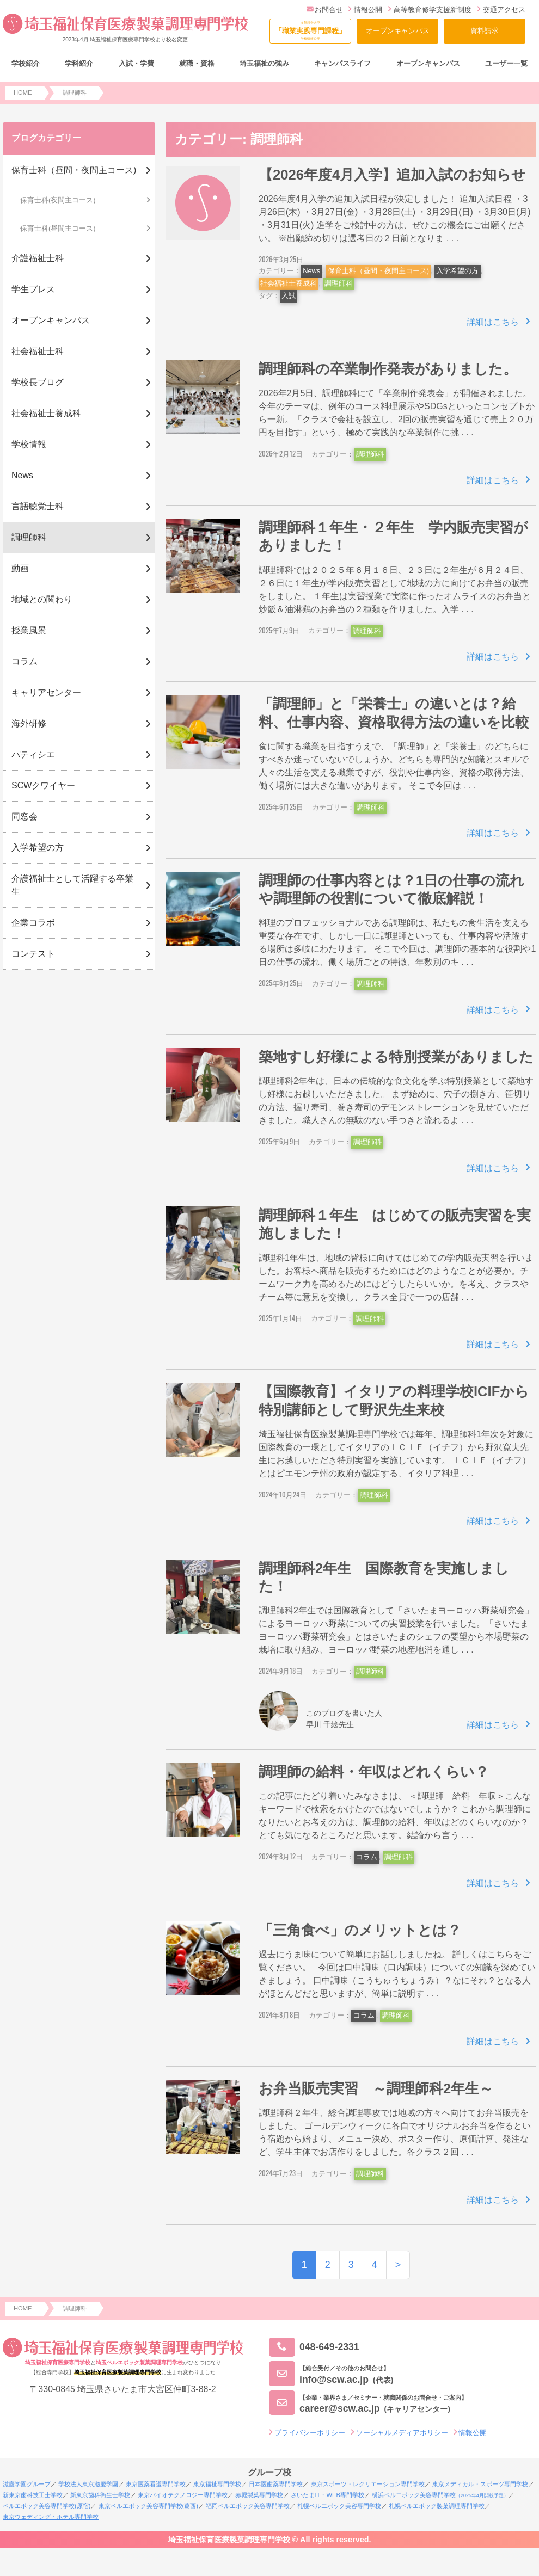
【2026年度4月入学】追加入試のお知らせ (392, 174)
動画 (20, 568)
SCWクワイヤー (43, 785)
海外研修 (28, 723)
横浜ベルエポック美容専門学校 (440, 2495)
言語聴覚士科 (37, 506)
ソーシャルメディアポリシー (402, 2433)
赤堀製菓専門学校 (259, 2495)
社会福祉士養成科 (288, 283)
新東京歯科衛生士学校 (100, 2495)
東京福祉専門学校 (217, 2484)
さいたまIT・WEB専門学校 (327, 2495)
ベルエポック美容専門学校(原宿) (46, 2506)
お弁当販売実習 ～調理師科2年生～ (376, 2088)
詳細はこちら (493, 321)
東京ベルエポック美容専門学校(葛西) (148, 2506)
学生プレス (33, 289)
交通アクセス (501, 9)
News (311, 271)
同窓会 (24, 816)
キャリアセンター (46, 692)
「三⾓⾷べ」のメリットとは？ (360, 1930)
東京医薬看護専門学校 (156, 2484)
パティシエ (33, 754)
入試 (288, 296)
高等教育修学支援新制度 (429, 9)
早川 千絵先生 (330, 1724)
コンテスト (33, 953)
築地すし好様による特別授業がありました (396, 1056)
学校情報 (28, 444)
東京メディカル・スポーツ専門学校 (480, 2484)
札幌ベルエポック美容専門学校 (339, 2506)
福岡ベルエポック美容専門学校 (248, 2506)
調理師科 (338, 283)
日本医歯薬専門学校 (276, 2484)
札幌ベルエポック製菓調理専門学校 (437, 2506)
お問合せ (325, 9)
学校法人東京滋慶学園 (88, 2484)
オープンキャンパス (398, 31)
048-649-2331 (314, 2347)
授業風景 (28, 630)
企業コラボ (33, 922)
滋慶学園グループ (27, 2484)
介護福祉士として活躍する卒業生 (72, 885)
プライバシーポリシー (309, 2433)
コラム (366, 1857)
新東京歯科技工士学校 (33, 2495)
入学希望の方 (457, 271)
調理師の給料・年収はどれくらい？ (374, 1771)
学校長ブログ (37, 382)
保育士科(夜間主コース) (58, 200)
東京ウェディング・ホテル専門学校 (51, 2516)
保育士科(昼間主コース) (58, 228)
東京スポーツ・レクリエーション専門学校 (368, 2484)
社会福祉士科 (37, 351)
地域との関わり (41, 599)
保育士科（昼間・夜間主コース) (378, 271)
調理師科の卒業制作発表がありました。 (388, 369)
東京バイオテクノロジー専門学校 (183, 2495)
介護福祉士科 (37, 258)
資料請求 (484, 31)
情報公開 (365, 9)
